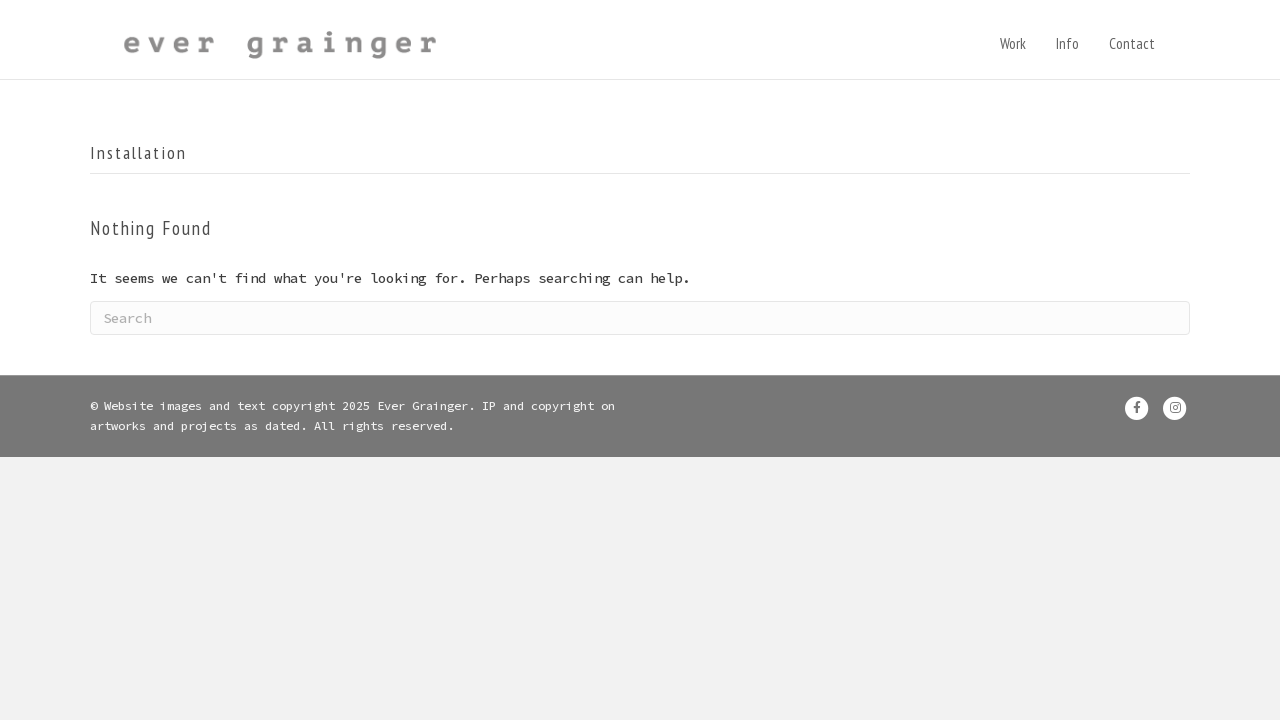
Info (1087, 45)
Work (1033, 45)
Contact (1152, 45)
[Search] (640, 330)
